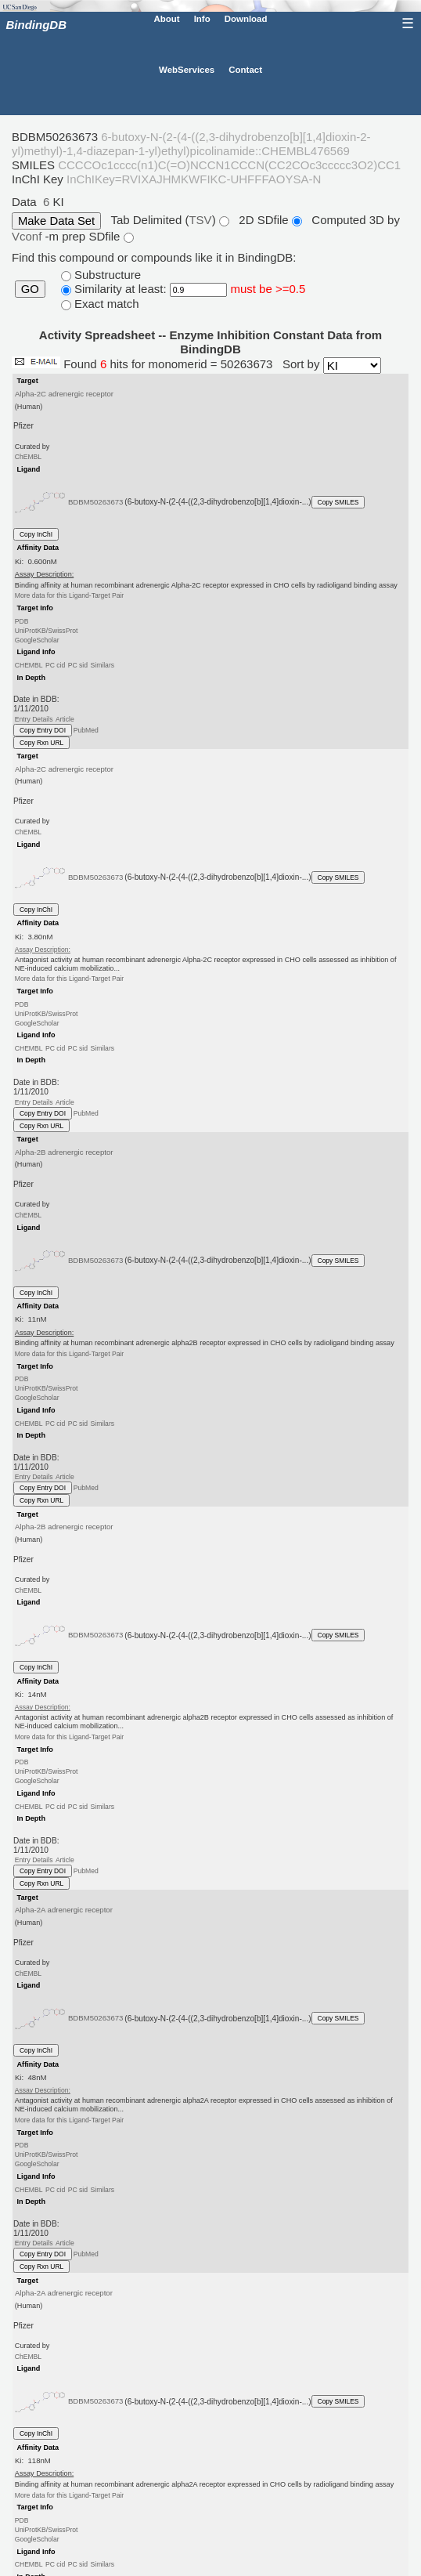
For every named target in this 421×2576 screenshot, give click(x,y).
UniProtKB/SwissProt (46, 631)
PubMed (86, 730)
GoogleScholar (37, 640)
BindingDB (36, 24)
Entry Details (34, 718)
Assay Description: (42, 949)
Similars (102, 665)
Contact (245, 69)
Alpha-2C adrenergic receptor (64, 393)
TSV (200, 219)
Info (202, 18)
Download (246, 18)
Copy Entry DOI (43, 730)
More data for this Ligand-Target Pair (69, 595)
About (166, 18)
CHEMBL (29, 665)
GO (30, 289)
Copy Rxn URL (41, 743)
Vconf (28, 236)
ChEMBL (28, 457)
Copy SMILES (338, 502)
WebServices (186, 69)
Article (65, 718)
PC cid (55, 665)
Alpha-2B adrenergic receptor (64, 1151)
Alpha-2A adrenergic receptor (64, 1909)
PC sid (78, 665)
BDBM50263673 (96, 501)
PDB (22, 620)
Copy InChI (36, 534)
